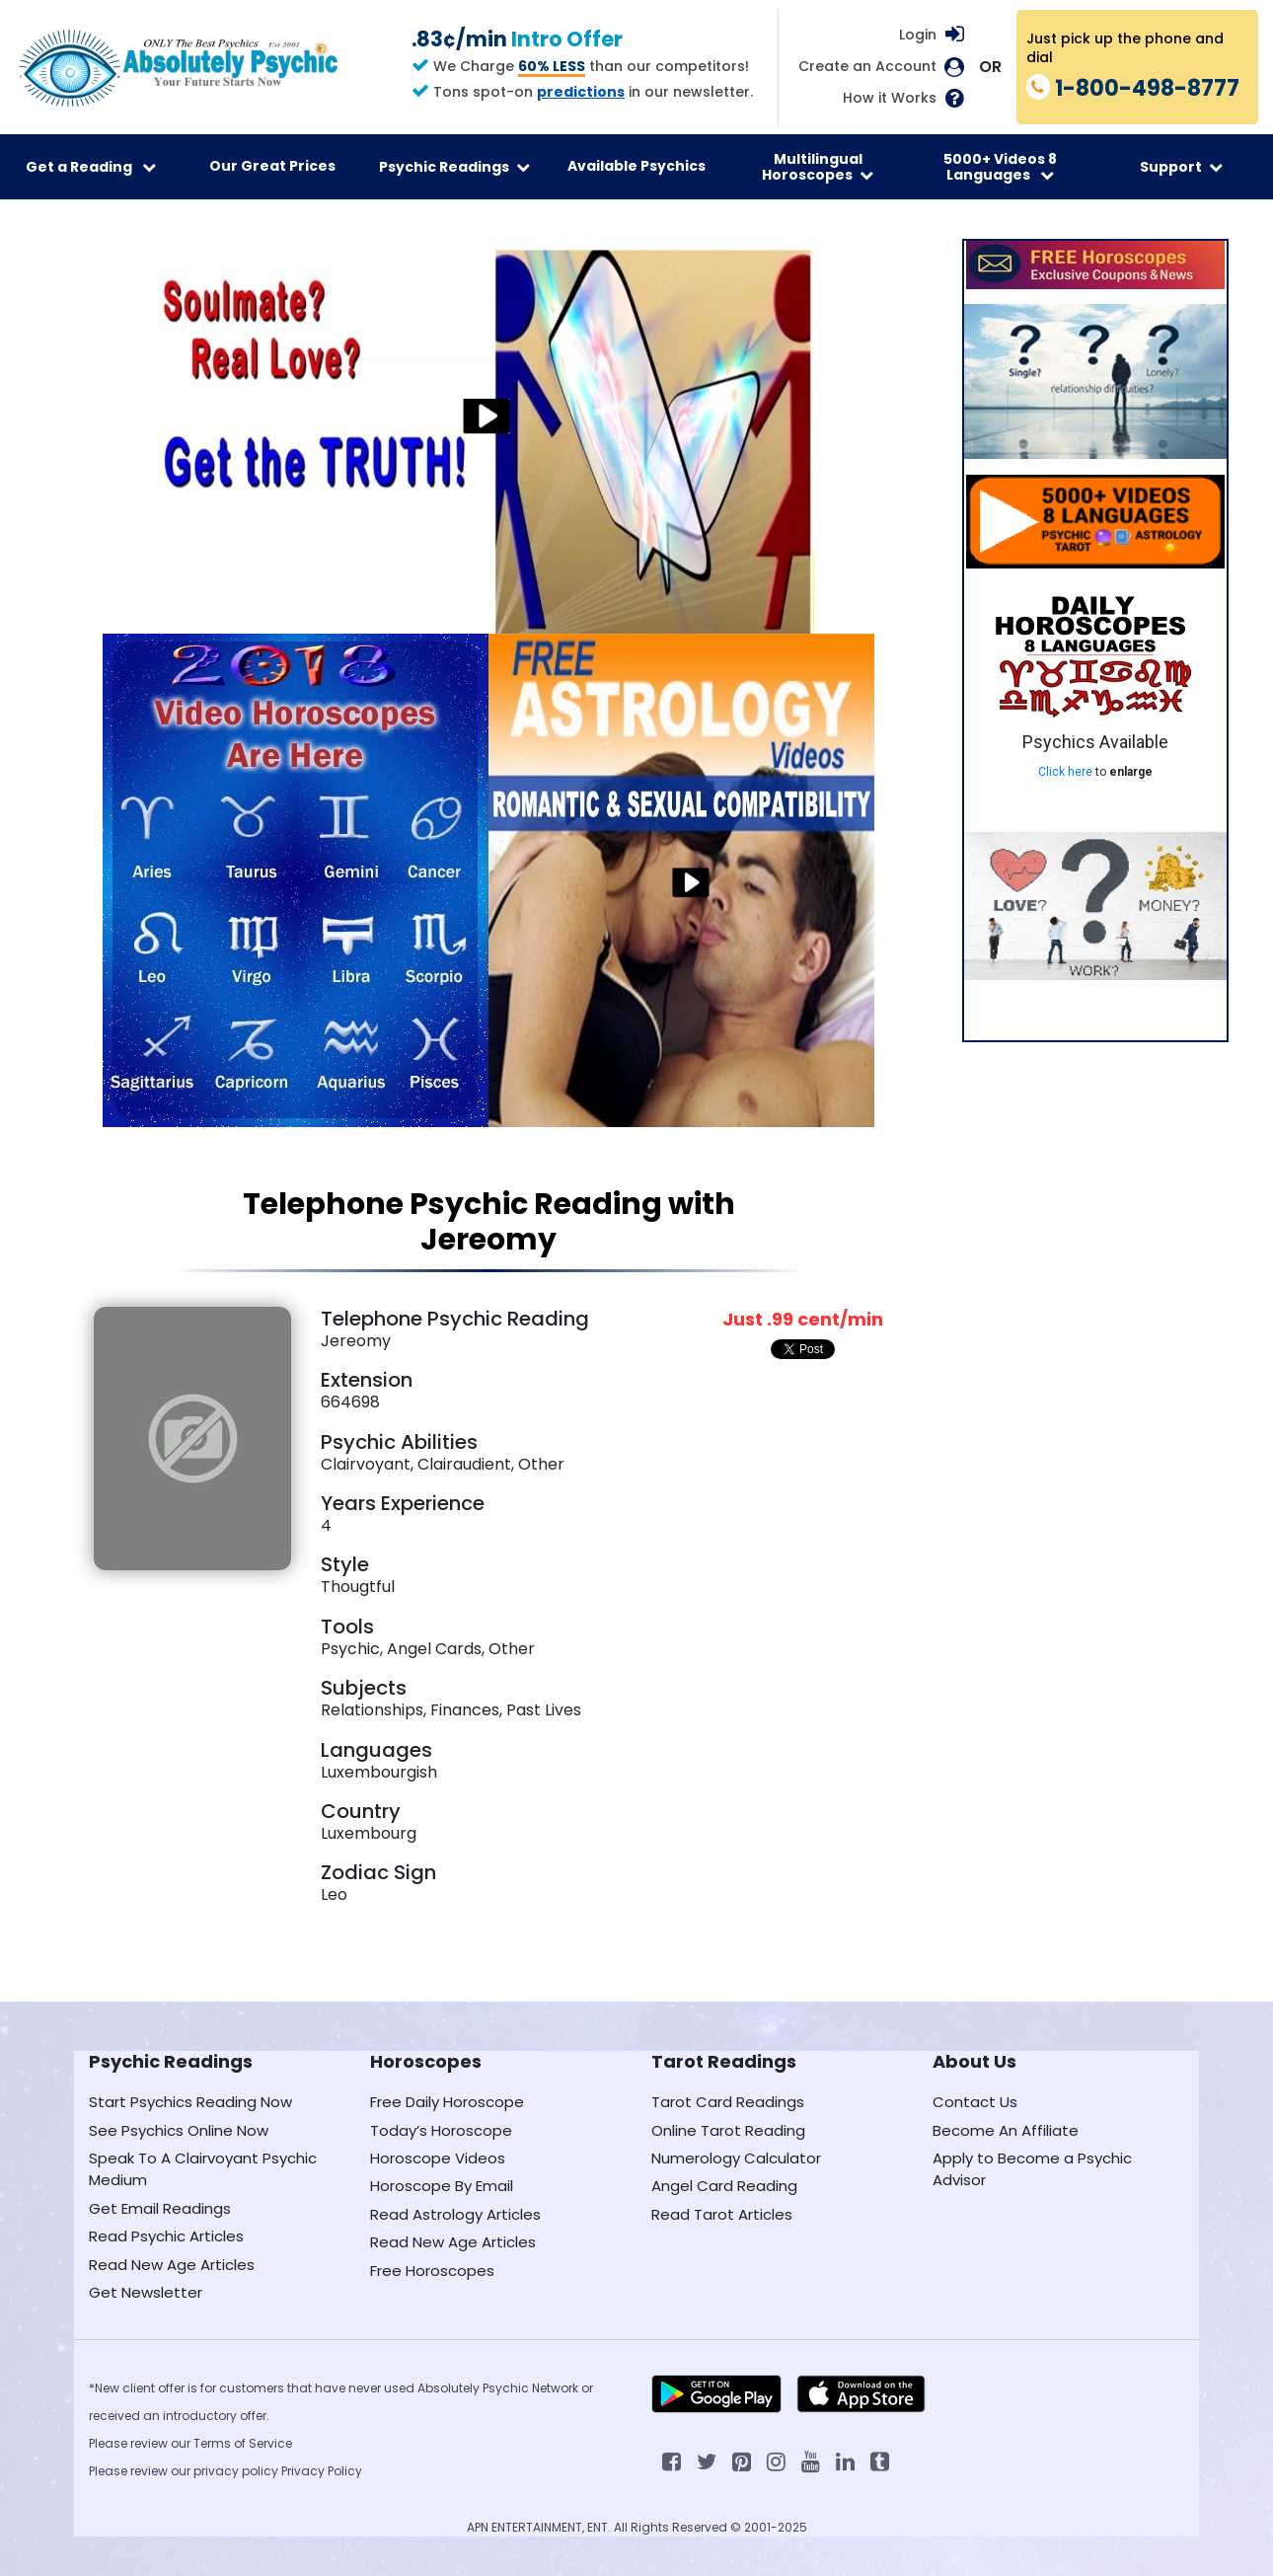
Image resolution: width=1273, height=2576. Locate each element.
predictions (581, 92)
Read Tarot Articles (721, 2214)
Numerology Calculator (736, 2158)
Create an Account (867, 66)
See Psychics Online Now (178, 2130)
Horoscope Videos (437, 2158)
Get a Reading (91, 167)
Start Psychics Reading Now (190, 2101)
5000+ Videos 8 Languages (1000, 167)
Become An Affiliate (1006, 2130)
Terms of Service (242, 2443)
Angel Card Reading (724, 2185)
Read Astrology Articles (455, 2214)
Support (1181, 167)
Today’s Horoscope (441, 2130)
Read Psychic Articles (166, 2236)
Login (917, 34)
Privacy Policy (321, 2470)
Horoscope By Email (441, 2185)
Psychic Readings (454, 167)
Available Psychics (636, 166)
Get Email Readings (160, 2208)
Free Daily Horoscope (447, 2101)
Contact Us (975, 2101)
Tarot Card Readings (727, 2101)
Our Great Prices (272, 166)
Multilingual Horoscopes (817, 167)
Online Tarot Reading (728, 2130)
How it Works (889, 98)
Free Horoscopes (432, 2270)
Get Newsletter (145, 2292)
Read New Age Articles (172, 2264)
